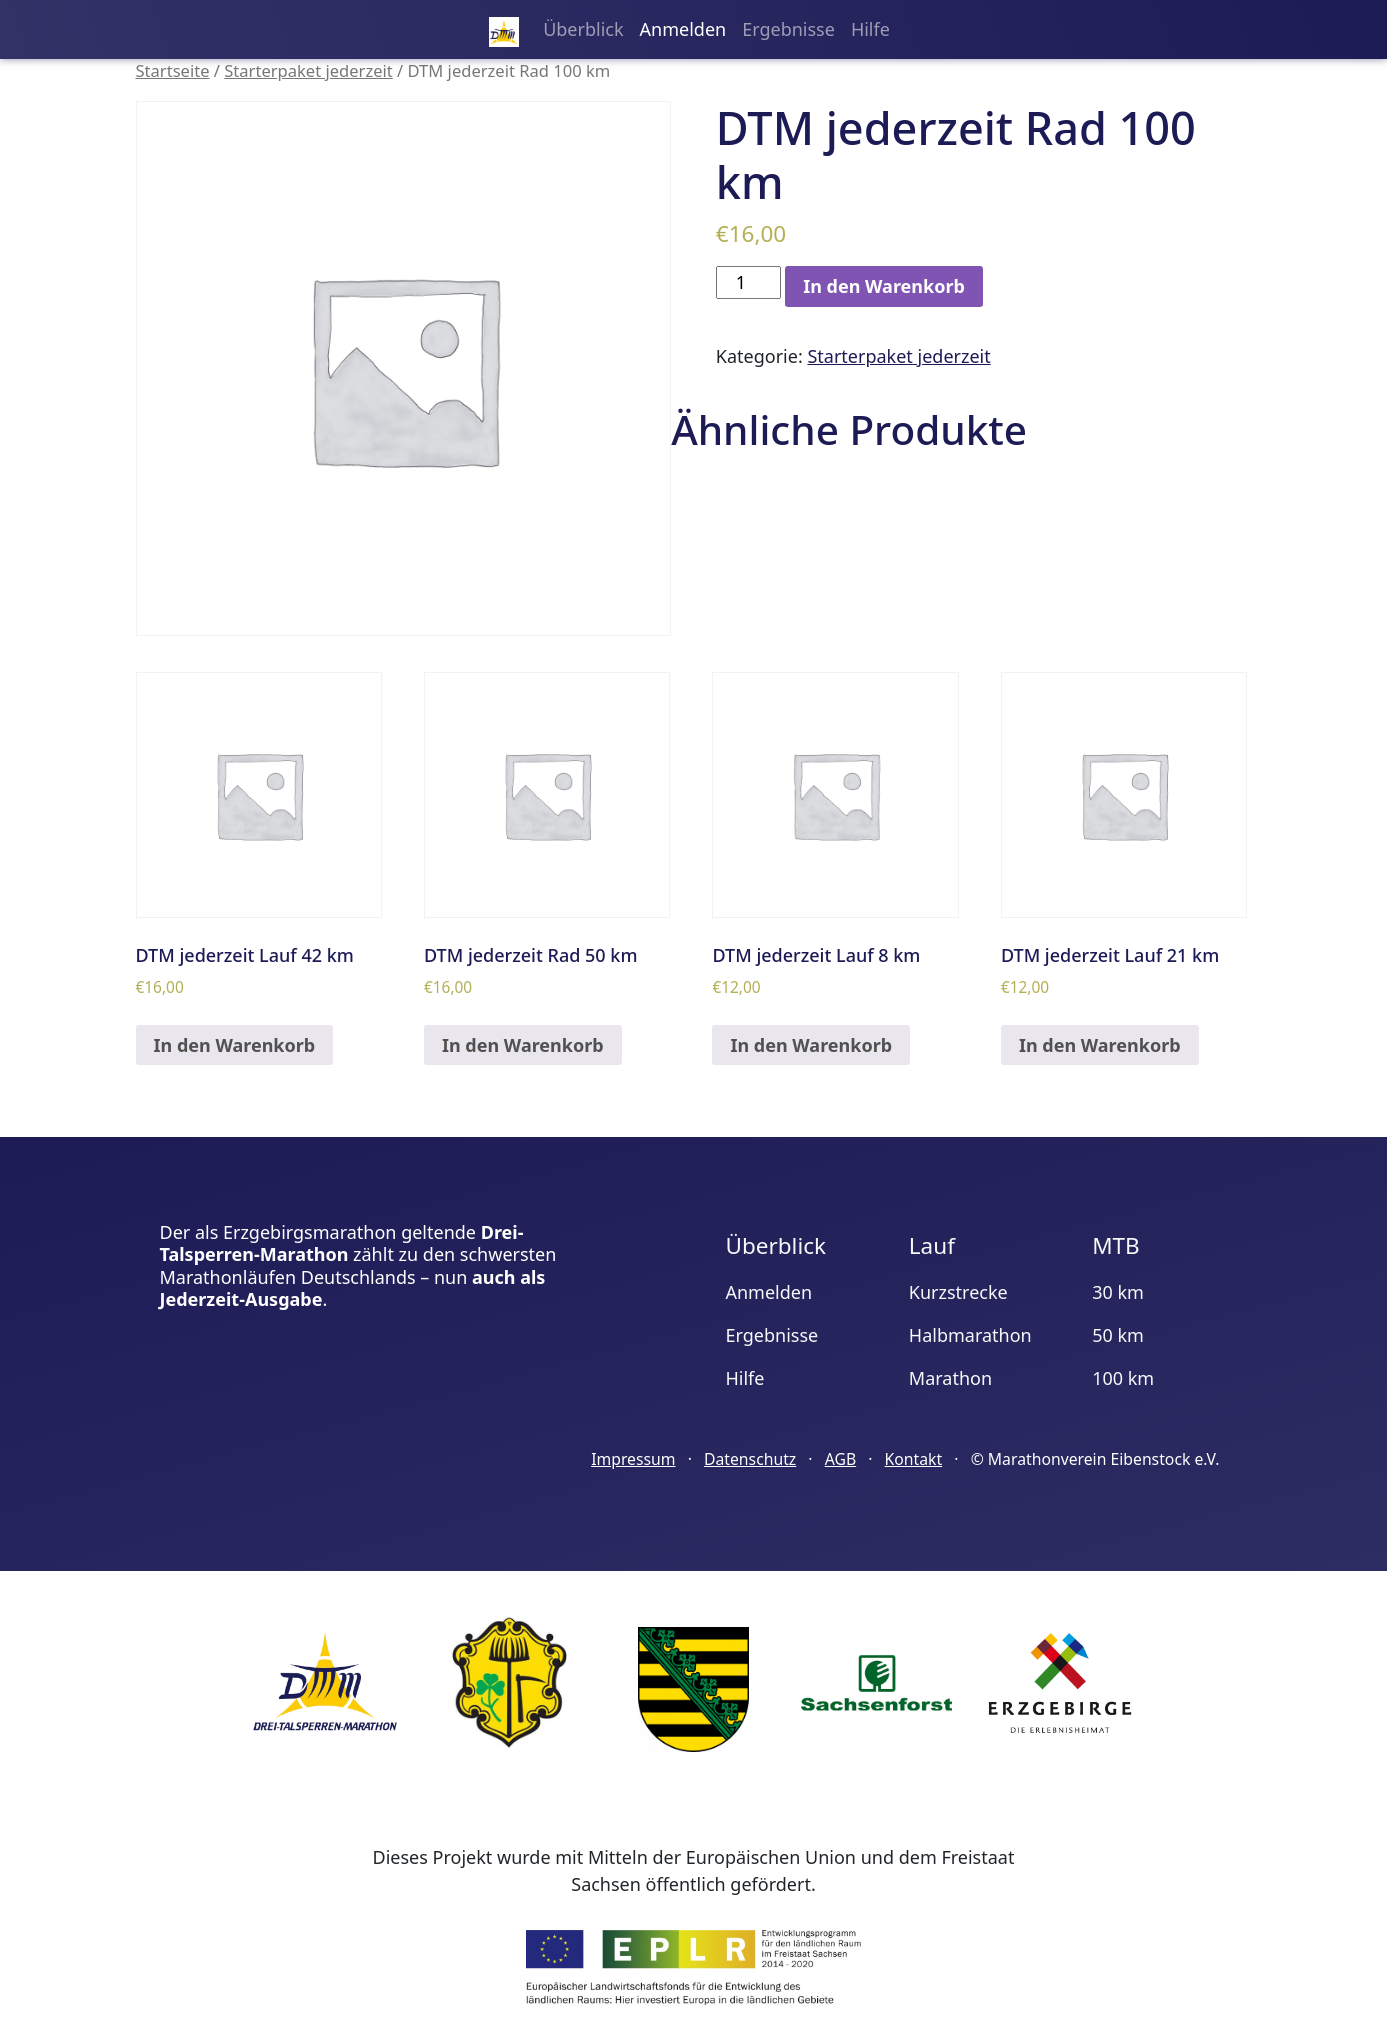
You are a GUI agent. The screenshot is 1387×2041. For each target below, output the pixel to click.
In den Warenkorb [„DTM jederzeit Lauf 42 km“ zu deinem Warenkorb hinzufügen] (235, 1045)
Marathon (950, 1378)
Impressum (633, 1459)
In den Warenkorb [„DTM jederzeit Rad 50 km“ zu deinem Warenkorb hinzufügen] (523, 1045)
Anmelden (683, 29)
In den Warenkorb (884, 286)
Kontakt (914, 1459)
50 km (1118, 1335)
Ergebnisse (788, 29)
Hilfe (870, 29)
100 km (1123, 1378)
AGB (840, 1459)
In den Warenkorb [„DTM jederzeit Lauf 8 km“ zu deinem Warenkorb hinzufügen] (811, 1045)
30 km (1118, 1292)
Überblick (583, 29)
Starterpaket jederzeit (308, 70)
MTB (1116, 1245)
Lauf (932, 1245)
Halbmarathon (970, 1335)
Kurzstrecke (958, 1292)
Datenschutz (750, 1459)
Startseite (173, 70)
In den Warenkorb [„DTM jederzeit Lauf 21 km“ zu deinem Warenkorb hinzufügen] (1100, 1045)
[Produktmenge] (748, 282)
